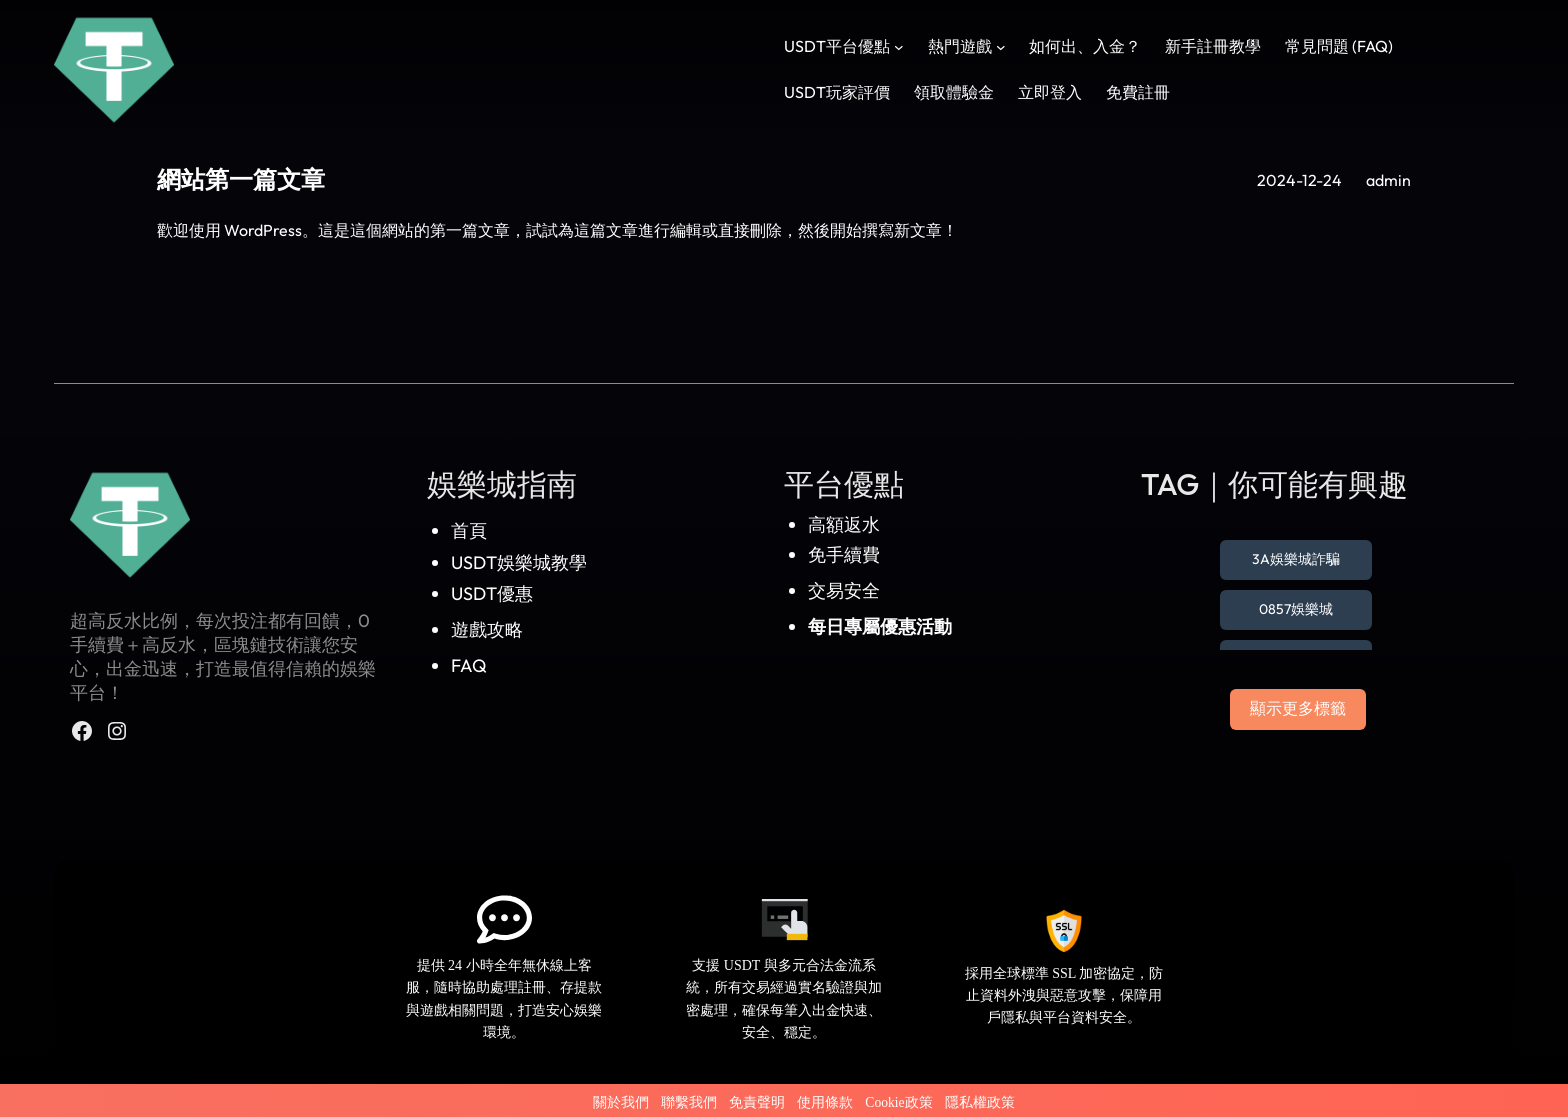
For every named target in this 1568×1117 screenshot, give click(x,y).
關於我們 (621, 1102)
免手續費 (844, 554)
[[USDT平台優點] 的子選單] (899, 47)
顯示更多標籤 (1298, 708)
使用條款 (825, 1102)
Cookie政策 (898, 1102)
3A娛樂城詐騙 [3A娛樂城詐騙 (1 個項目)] (1296, 559)
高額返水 (844, 524)
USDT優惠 (492, 593)
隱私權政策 (980, 1102)
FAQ (469, 665)
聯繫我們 (689, 1102)
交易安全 (844, 590)
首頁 (469, 530)
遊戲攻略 (487, 629)
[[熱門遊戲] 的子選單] (1001, 47)
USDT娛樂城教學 (519, 562)
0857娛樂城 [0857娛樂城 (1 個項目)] (1296, 609)
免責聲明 (757, 1102)
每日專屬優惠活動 (880, 626)
